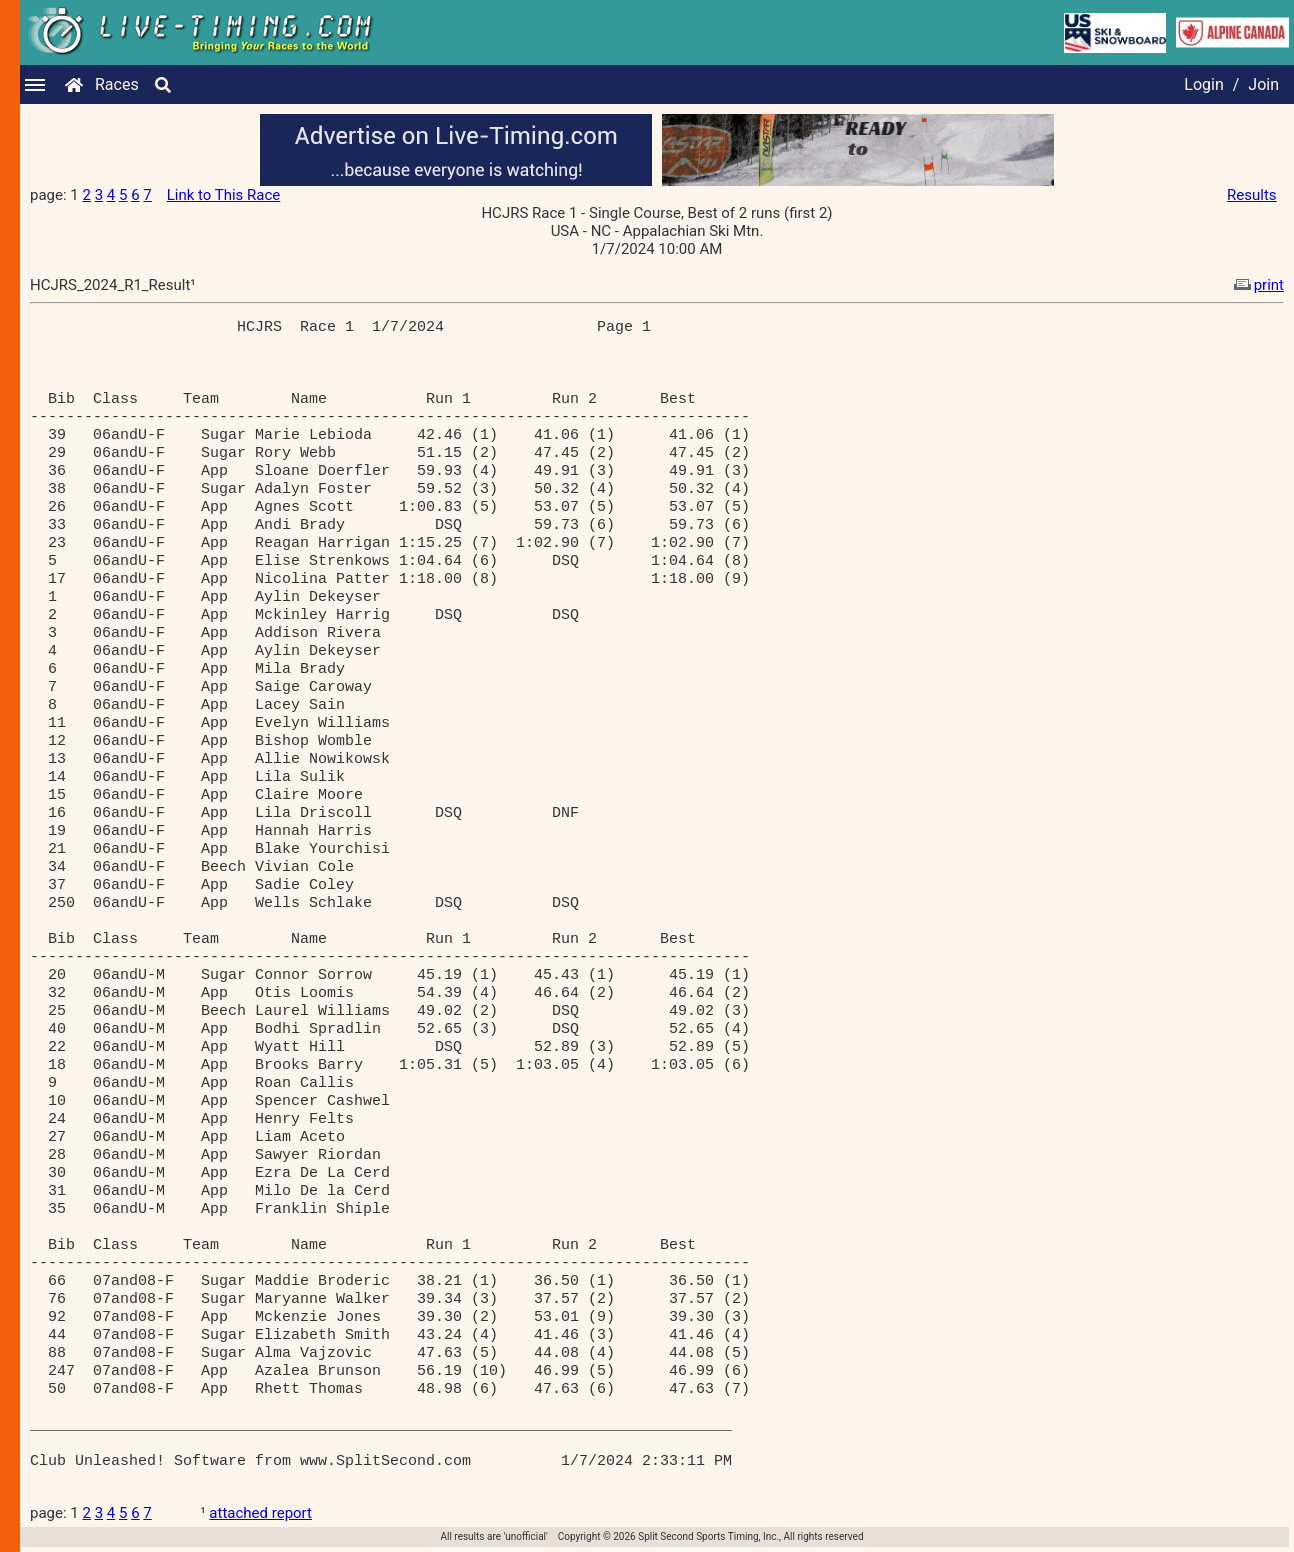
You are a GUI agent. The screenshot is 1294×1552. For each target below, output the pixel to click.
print (1257, 285)
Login (1203, 84)
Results (1252, 195)
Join (1263, 84)
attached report (260, 1513)
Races (117, 84)
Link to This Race (224, 195)
